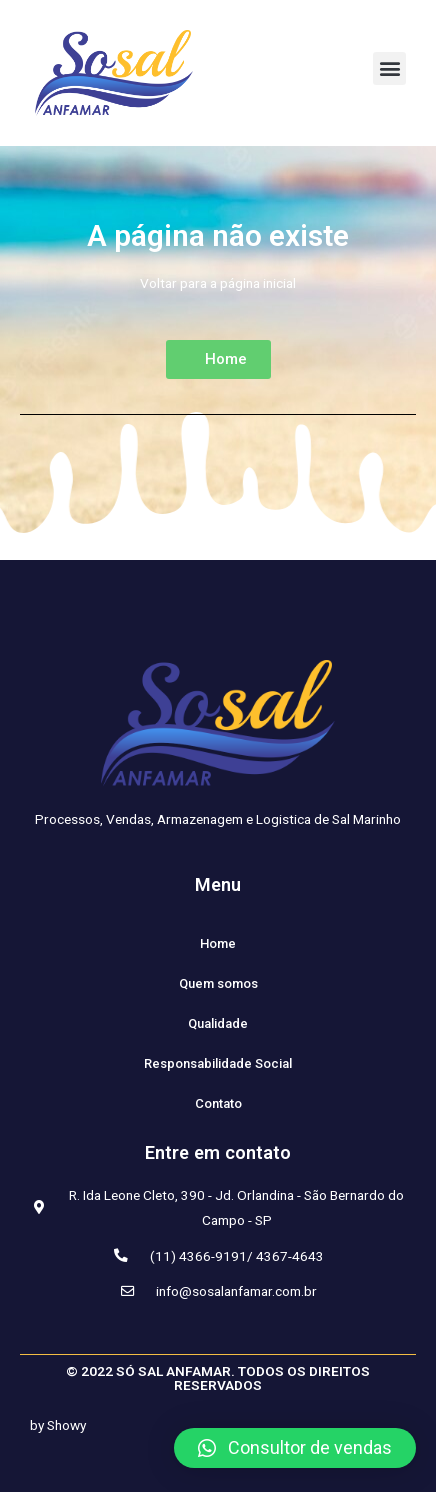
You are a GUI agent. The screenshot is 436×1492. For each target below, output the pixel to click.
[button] (389, 68)
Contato (218, 1103)
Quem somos (218, 983)
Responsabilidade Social (218, 1063)
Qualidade (218, 1023)
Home (218, 943)
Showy (66, 1425)
